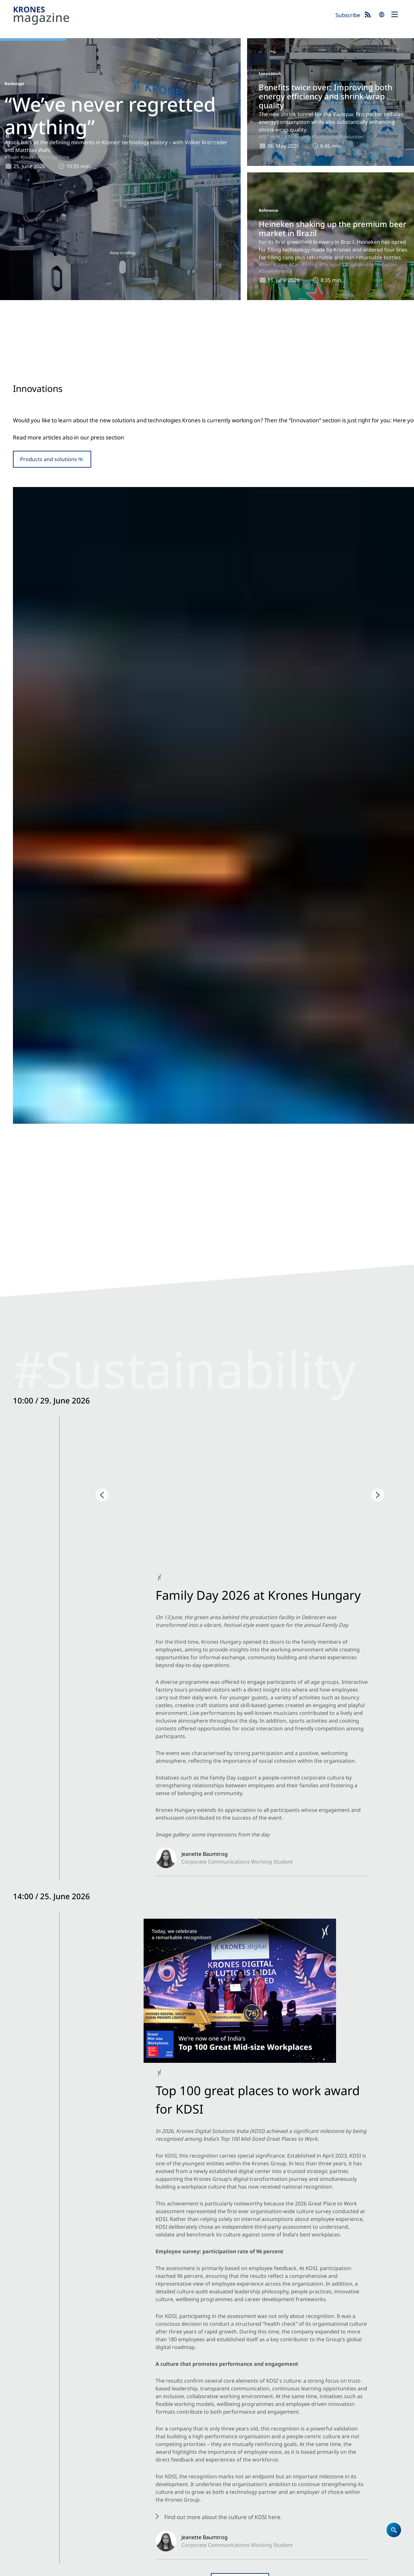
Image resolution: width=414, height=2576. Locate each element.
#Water (322, 1354)
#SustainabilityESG (78, 941)
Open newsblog (207, 1027)
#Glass (280, 264)
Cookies (86, 2568)
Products (221, 2441)
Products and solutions (48, 502)
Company (222, 2449)
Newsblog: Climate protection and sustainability (298, 2450)
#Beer (265, 264)
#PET (264, 137)
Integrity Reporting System (260, 2568)
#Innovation (169, 570)
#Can (294, 264)
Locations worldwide (235, 2475)
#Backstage (43, 941)
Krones (172, 16)
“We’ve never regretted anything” (110, 115)
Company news (39, 1275)
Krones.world (358, 2433)
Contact (219, 2466)
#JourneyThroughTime (44, 157)
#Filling (309, 264)
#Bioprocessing (305, 1967)
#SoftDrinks (300, 1354)
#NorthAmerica (244, 950)
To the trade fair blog (207, 1644)
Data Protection (56, 2568)
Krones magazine (297, 2433)
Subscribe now (239, 2542)
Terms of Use (113, 2568)
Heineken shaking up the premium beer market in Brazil (332, 228)
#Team (12, 157)
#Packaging (297, 137)
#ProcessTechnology (212, 1967)
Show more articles (207, 2126)
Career (218, 2458)
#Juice (241, 2075)
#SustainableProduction (337, 137)
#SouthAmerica (275, 271)
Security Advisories (206, 2568)
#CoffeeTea (305, 2075)
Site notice (24, 2568)
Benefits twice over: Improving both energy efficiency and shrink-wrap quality (325, 96)
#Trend (180, 1868)
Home (217, 2433)
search (381, 14)
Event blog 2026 (295, 2466)
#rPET (277, 137)
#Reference (203, 1355)
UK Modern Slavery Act (156, 2568)
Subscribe (347, 15)
